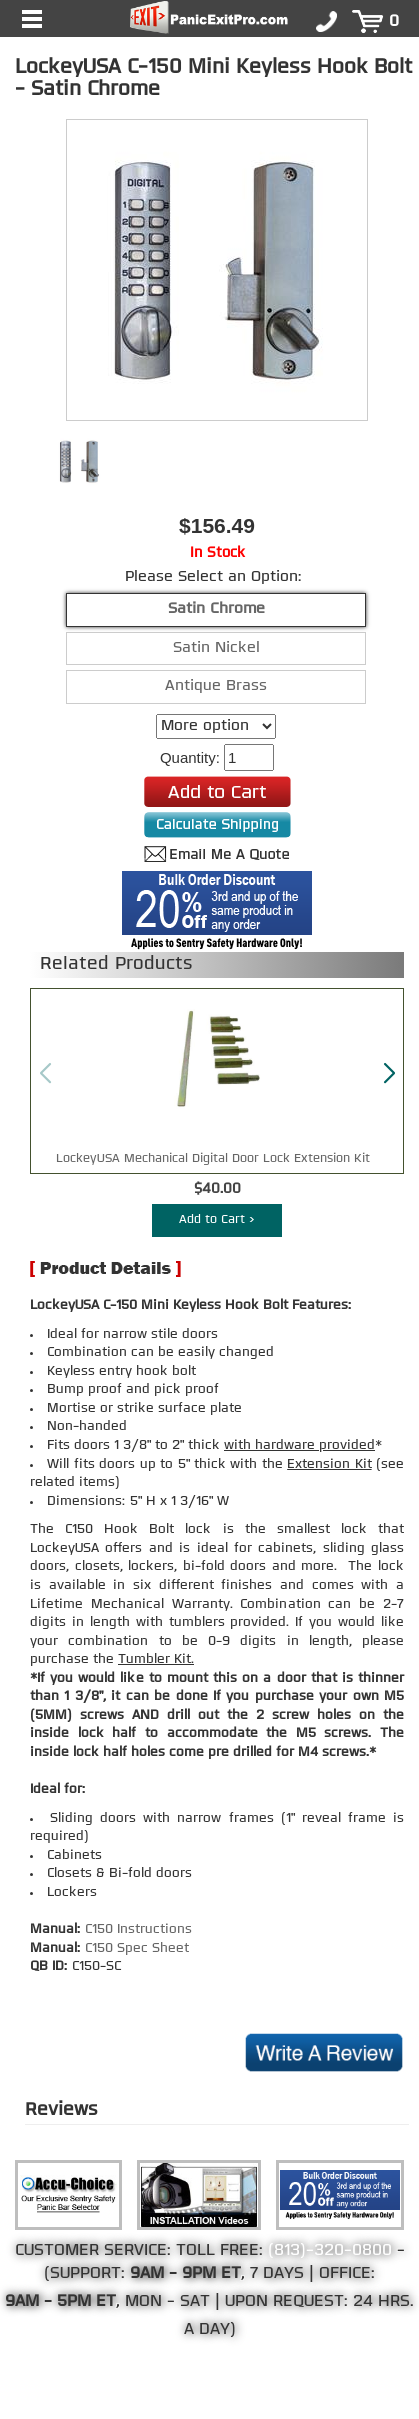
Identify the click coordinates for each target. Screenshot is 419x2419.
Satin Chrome (216, 609)
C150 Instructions (138, 1929)
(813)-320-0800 (330, 2251)
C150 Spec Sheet (137, 1948)
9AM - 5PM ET (60, 2302)
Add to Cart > (217, 1220)
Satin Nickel (216, 648)
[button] (389, 1074)
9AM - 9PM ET (185, 2274)
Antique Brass (216, 686)
